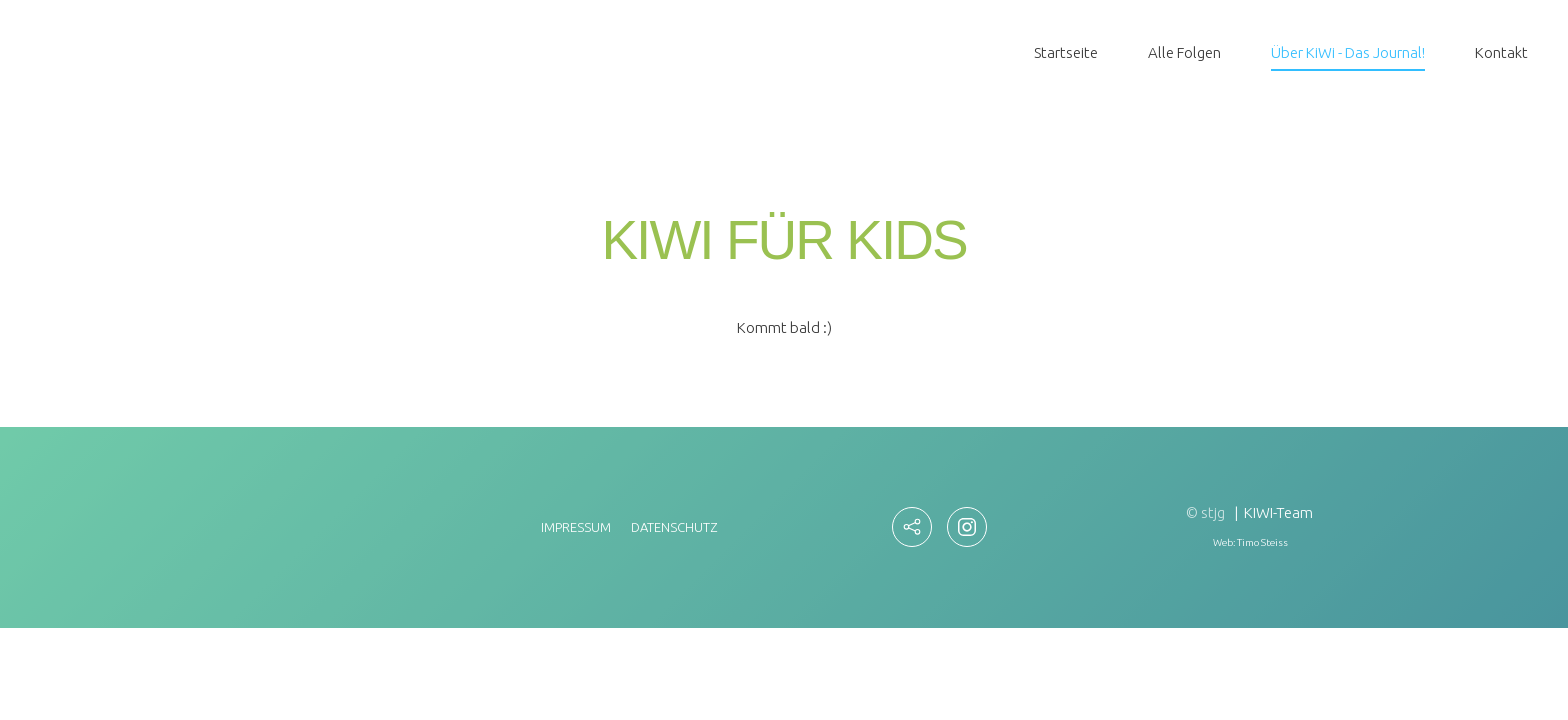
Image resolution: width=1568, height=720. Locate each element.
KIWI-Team (1278, 512)
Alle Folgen (1184, 52)
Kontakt (1501, 52)
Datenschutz (674, 527)
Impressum (576, 527)
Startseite (1066, 52)
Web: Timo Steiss (1250, 542)
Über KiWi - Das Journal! (1348, 52)
